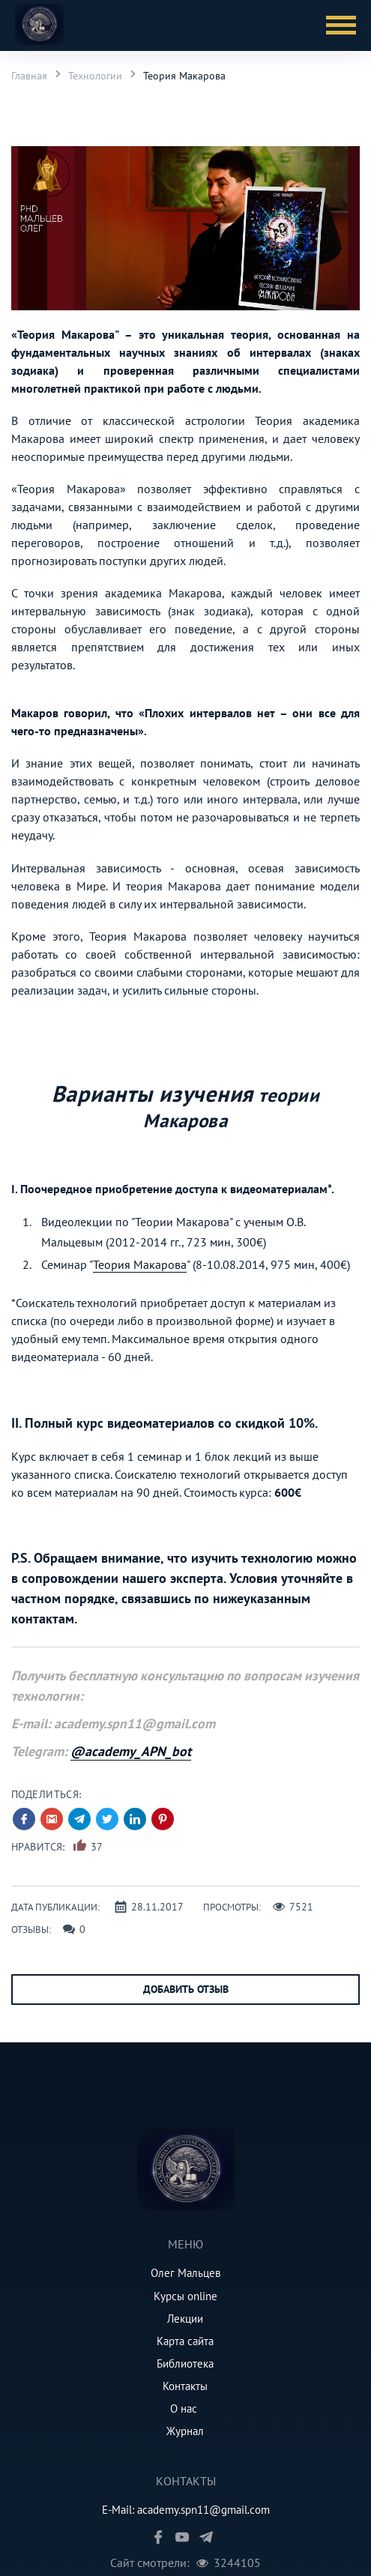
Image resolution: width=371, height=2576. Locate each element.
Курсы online (185, 2296)
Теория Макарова (184, 75)
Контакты (185, 2386)
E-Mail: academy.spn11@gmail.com (186, 2510)
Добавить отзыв (186, 1989)
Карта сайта (185, 2341)
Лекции (185, 2318)
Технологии (95, 75)
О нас (183, 2408)
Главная (29, 75)
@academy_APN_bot (130, 1751)
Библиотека (185, 2363)
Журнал (185, 2431)
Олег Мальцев (185, 2273)
